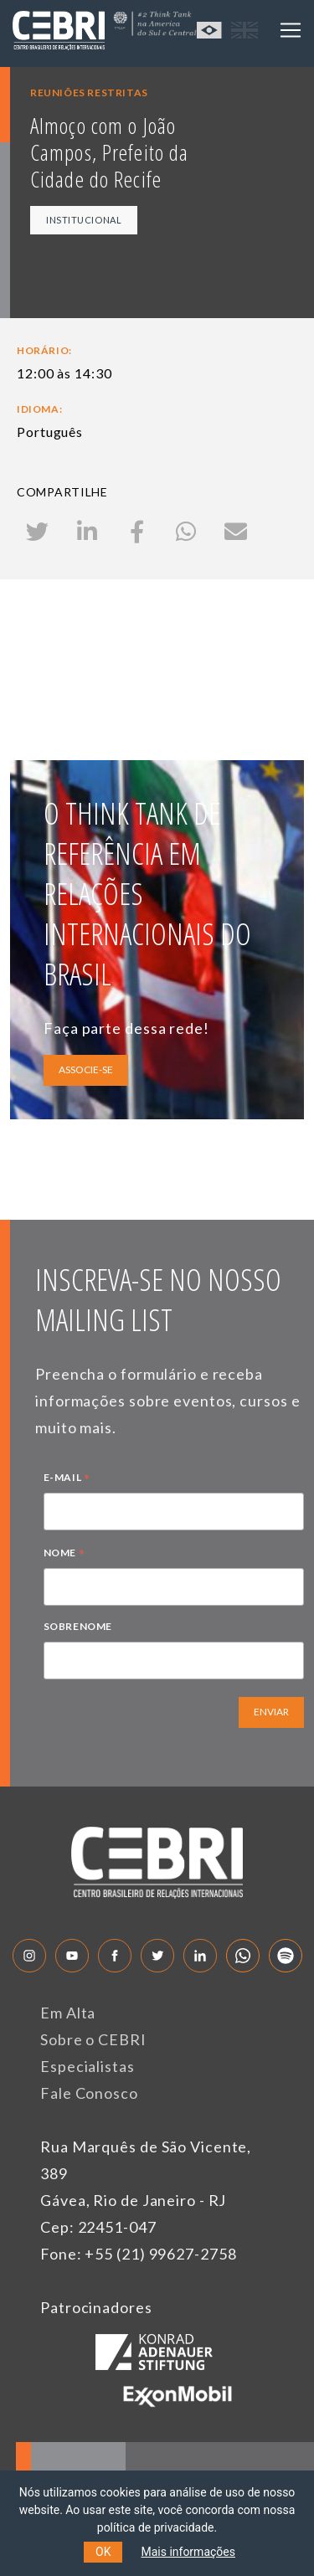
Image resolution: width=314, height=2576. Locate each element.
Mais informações (188, 2551)
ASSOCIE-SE (86, 1069)
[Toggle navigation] (290, 30)
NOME (64, 1554)
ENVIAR (271, 1711)
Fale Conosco (89, 2093)
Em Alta (67, 2012)
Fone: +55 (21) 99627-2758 (138, 2253)
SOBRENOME (78, 1626)
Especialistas (87, 2066)
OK (103, 2551)
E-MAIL (67, 1479)
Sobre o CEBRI (93, 2039)
